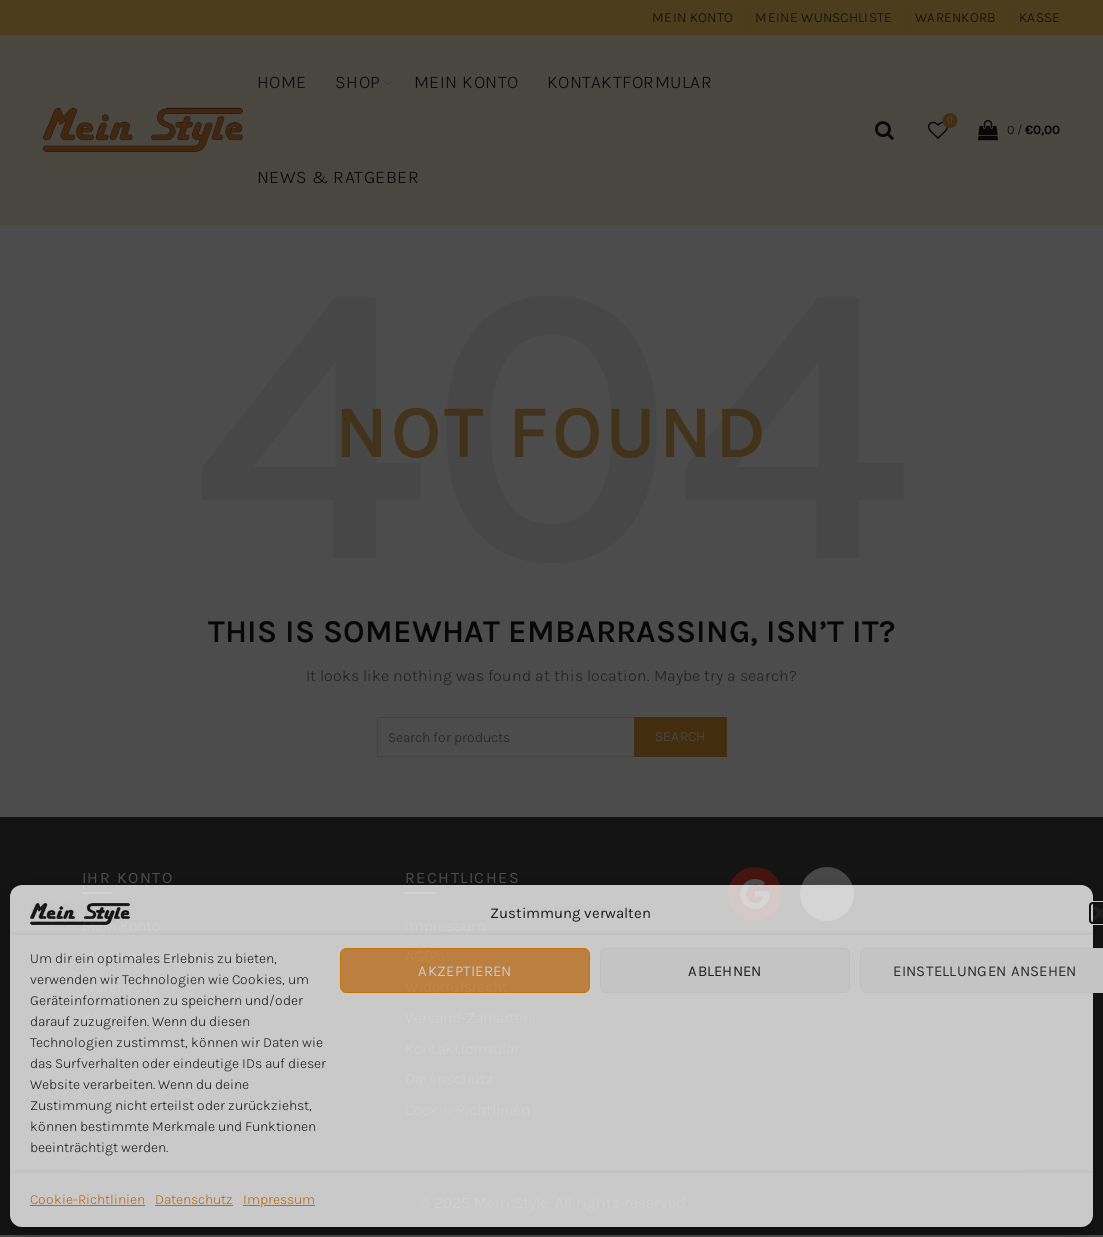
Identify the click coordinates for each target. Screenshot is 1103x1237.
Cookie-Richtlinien (87, 1199)
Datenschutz (194, 1199)
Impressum (279, 1199)
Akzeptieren (464, 971)
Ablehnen (724, 971)
